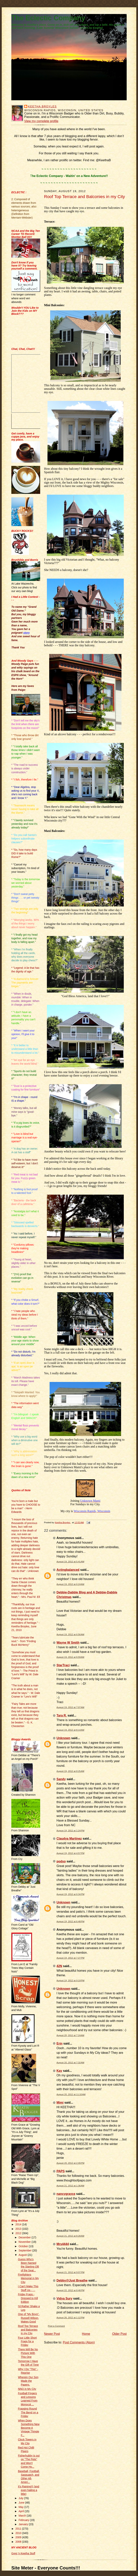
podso (61, 1861)
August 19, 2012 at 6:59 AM (70, 1657)
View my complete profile (41, 121)
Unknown (63, 1738)
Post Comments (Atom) (79, 2342)
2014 (18, 2224)
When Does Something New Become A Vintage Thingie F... (28, 2428)
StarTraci (63, 1665)
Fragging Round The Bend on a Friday (28, 2412)
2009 (18, 2537)
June (22, 2502)
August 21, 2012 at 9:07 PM (70, 2272)
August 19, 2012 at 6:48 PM (70, 1921)
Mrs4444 (63, 2244)
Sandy (61, 1779)
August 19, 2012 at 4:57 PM (70, 1853)
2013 (18, 2228)
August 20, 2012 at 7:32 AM (70, 2062)
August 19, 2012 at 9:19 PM (70, 1980)
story (26, 632)
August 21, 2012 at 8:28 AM (70, 2236)
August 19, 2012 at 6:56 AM (70, 1634)
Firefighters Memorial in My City (28, 2278)
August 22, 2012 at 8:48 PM (70, 2290)
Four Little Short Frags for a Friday (27, 2341)
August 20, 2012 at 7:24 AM (70, 2035)
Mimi (60, 2102)
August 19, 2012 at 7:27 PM (70, 1958)
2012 (18, 2233)
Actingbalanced (68, 1569)
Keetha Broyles (42, 106)
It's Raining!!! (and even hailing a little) (28, 2490)
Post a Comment (56, 2326)
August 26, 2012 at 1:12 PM (70, 2317)
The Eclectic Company (48, 18)
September (25, 2250)
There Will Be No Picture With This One (28, 2353)
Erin (59, 2043)
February (24, 2520)
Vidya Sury (64, 2298)
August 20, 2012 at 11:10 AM (71, 2094)
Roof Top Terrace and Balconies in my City (28, 2330)
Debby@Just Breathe (72, 2280)
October (24, 2246)
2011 (18, 2528)
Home (86, 2333)
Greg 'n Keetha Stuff (23, 2553)
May (21, 2507)
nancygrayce (66, 2193)
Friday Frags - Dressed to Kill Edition (28, 2298)
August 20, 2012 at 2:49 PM (70, 2163)
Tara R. (62, 1715)
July (21, 2498)
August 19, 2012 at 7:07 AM (70, 1707)
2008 (18, 2541)
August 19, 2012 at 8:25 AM (70, 1771)
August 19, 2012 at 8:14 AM (70, 1730)
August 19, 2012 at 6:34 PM (70, 1894)
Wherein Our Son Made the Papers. (28, 2381)
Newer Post (52, 2333)
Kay (59, 2070)
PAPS (61, 2171)
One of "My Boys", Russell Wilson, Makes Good (28, 2318)
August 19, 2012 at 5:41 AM (70, 1561)
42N (59, 1966)
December (25, 2237)
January (24, 2524)
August (23, 2255)
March (23, 2515)
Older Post (119, 2333)
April (22, 2511)
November (25, 2241)
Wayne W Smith (68, 1642)
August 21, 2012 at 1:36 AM (70, 2185)
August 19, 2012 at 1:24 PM (70, 1830)
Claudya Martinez (69, 1838)
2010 (18, 2533)
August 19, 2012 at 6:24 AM (70, 1584)
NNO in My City (27, 2389)
